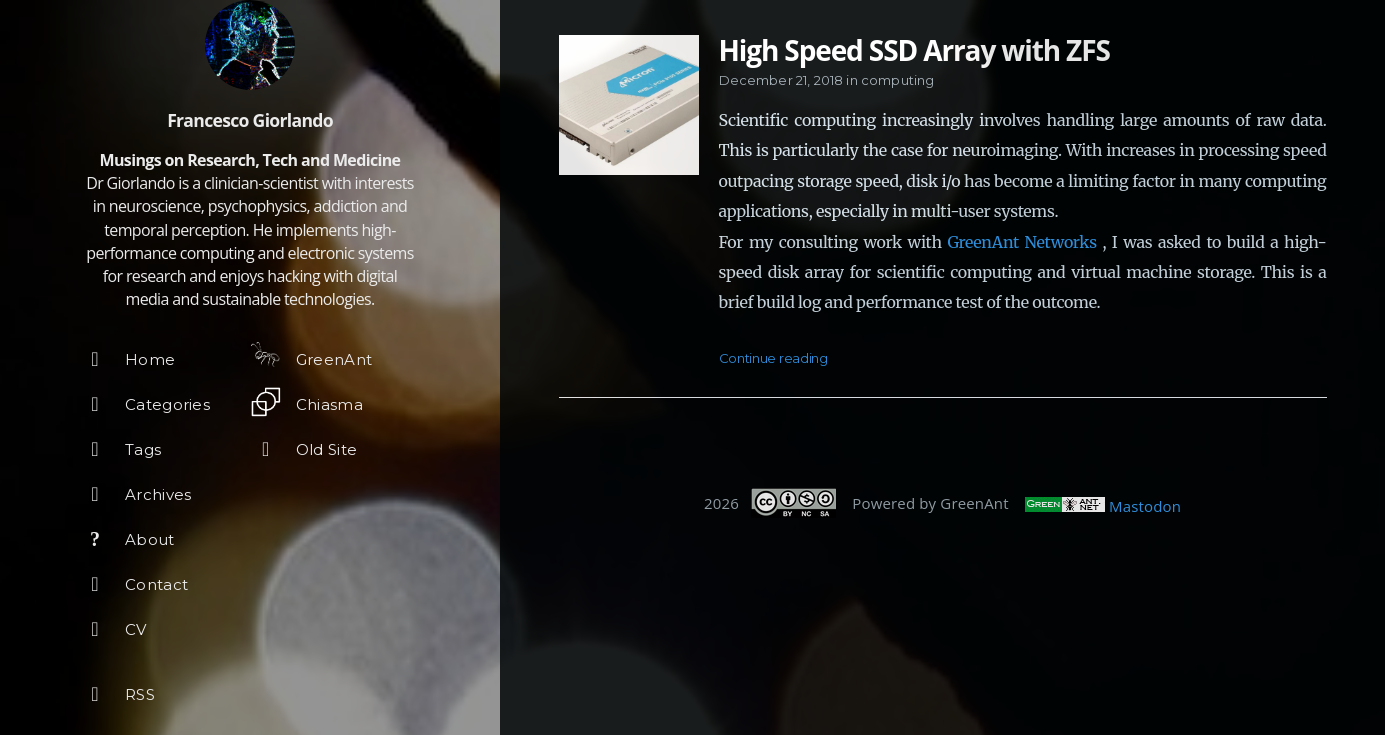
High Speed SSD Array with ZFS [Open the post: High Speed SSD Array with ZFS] (914, 50)
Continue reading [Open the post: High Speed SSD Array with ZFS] (773, 358)
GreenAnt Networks (1021, 242)
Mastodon (1145, 506)
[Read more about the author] (250, 45)
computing (897, 80)
